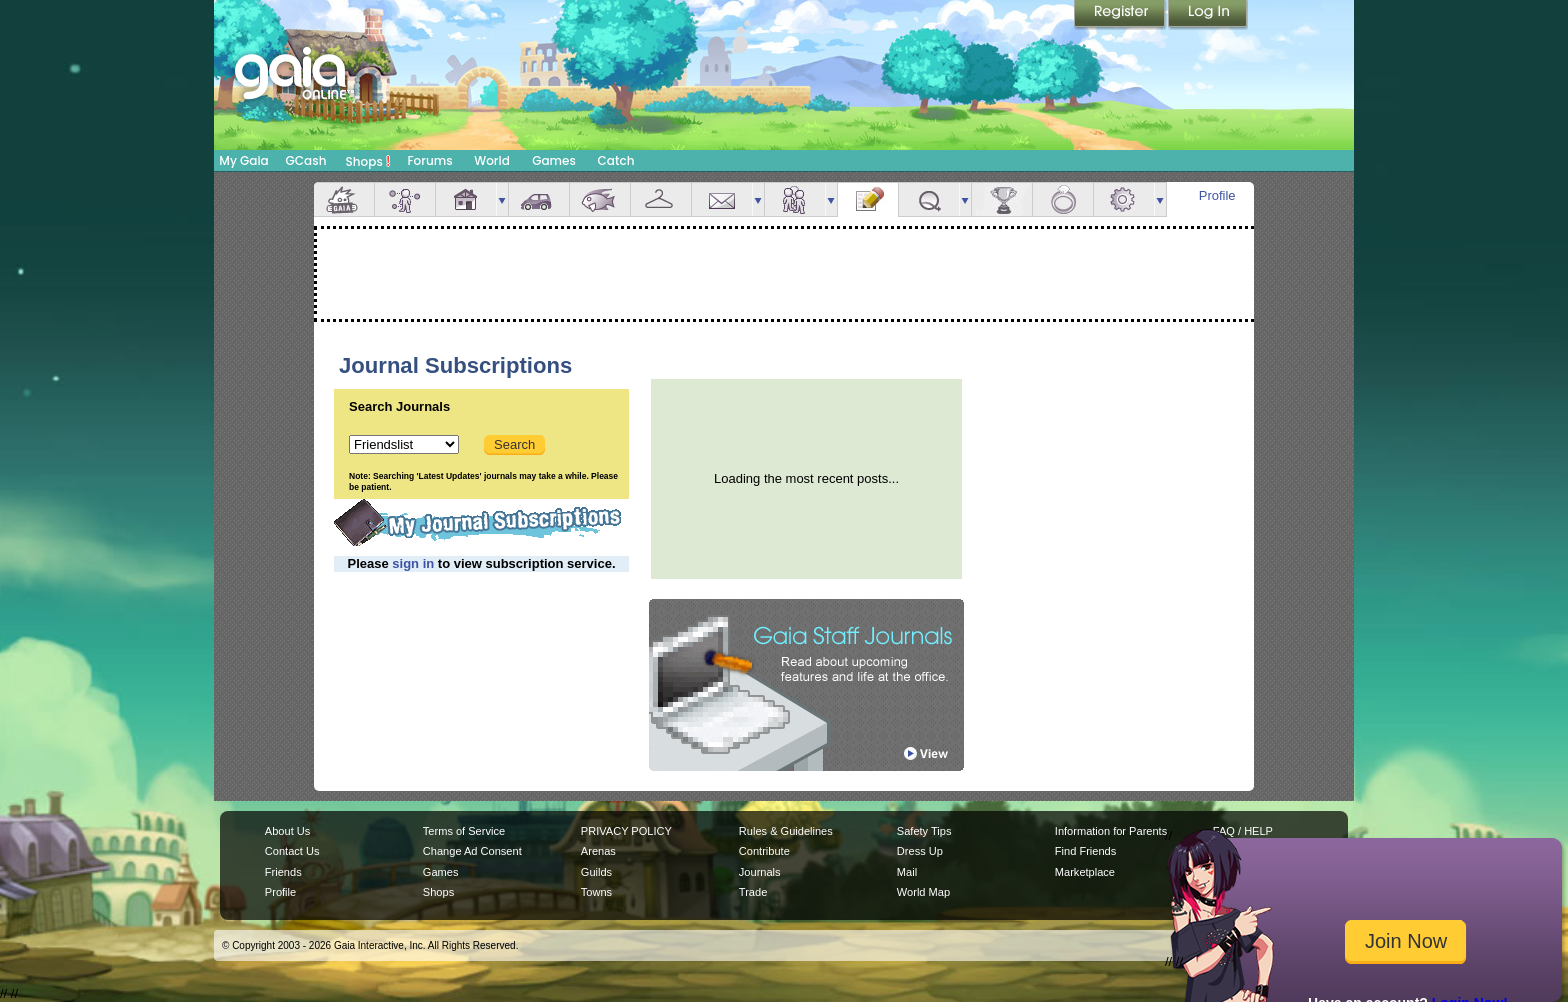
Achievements (1002, 199)
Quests (929, 199)
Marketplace (1085, 872)
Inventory (661, 199)
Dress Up (920, 851)
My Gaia (243, 160)
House (466, 199)
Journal (868, 199)
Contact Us (292, 851)
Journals (760, 872)
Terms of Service (464, 831)
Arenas (598, 851)
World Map (923, 892)
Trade (753, 892)
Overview (344, 199)
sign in (413, 563)
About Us (287, 831)
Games (554, 160)
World (492, 160)
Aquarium (600, 199)
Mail (722, 199)
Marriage (1063, 199)
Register (1121, 15)
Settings (1124, 199)
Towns (596, 892)
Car (539, 199)
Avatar (405, 199)
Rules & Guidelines (786, 831)
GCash (306, 160)
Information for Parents (1111, 831)
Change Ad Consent (472, 851)
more (502, 199)
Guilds (596, 872)
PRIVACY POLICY (626, 831)
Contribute (764, 851)
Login (1208, 15)
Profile (1217, 195)
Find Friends (1085, 851)
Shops (368, 161)
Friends (795, 199)
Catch (616, 160)
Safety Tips (924, 831)
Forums (429, 160)
